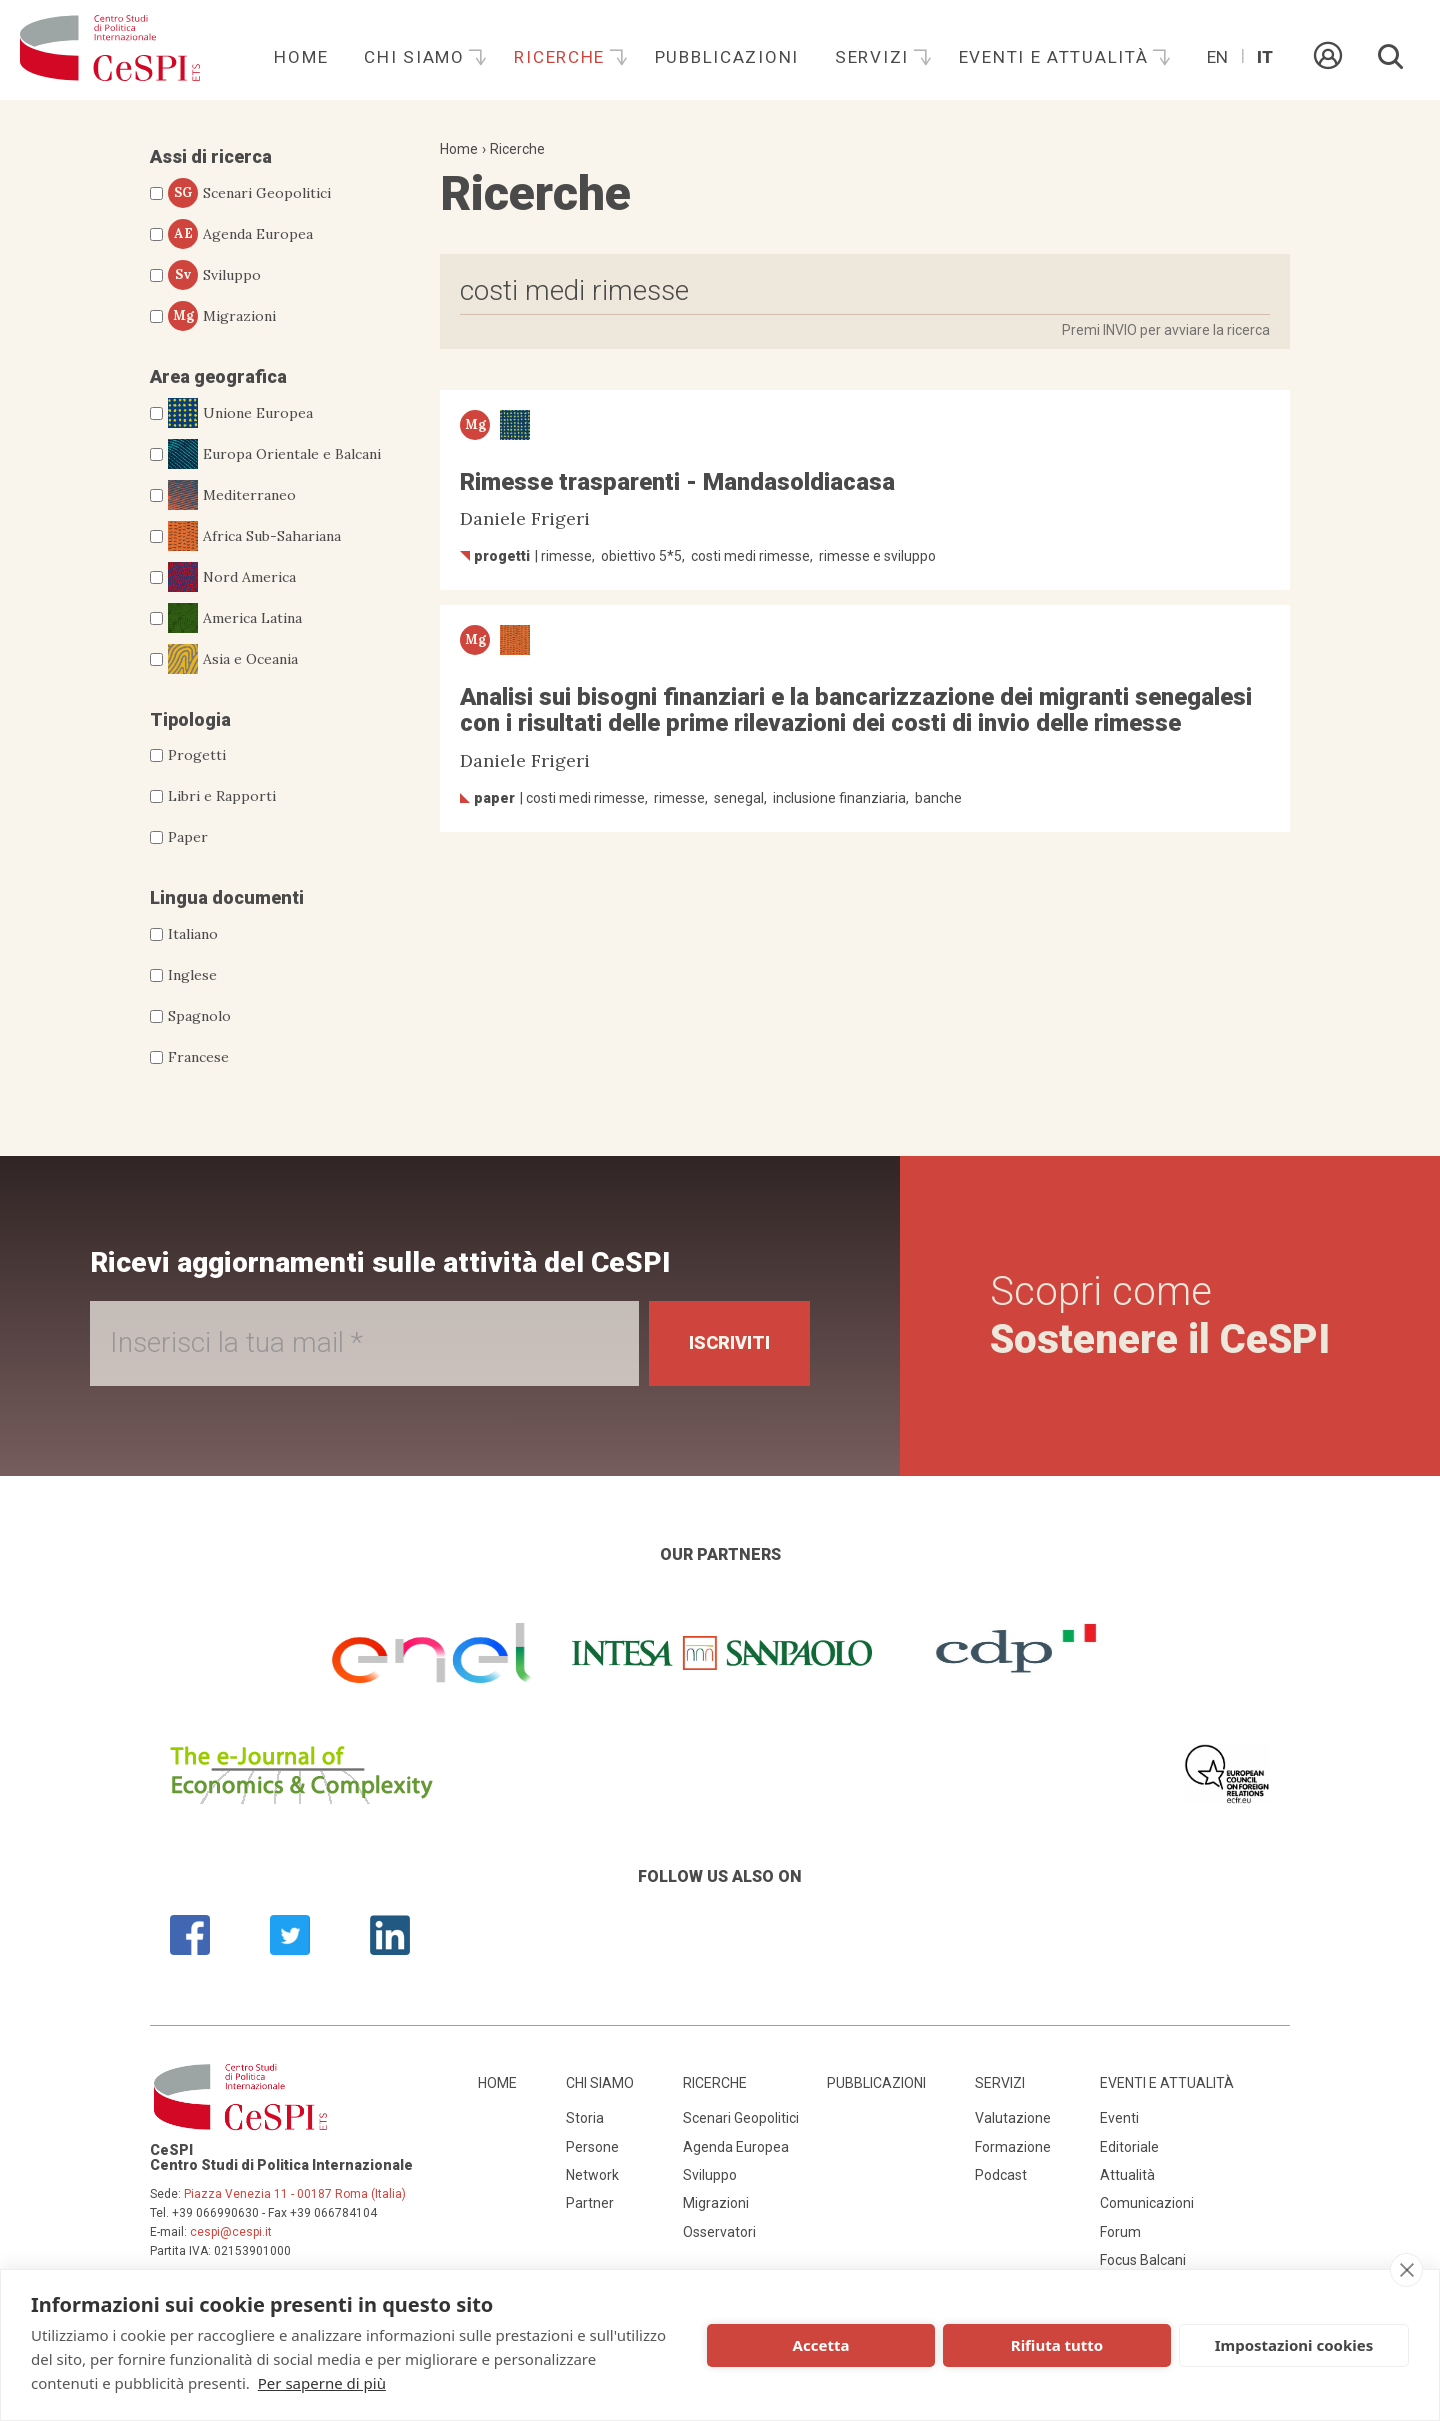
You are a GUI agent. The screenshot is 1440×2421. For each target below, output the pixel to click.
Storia (585, 2118)
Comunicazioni (1147, 2203)
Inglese (192, 975)
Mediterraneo (232, 495)
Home (301, 57)
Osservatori (719, 2232)
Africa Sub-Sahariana (254, 536)
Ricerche (562, 57)
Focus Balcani (1143, 2260)
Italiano (193, 934)
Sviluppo (214, 275)
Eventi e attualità (1057, 57)
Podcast (1001, 2175)
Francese (198, 1057)
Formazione (1013, 2147)
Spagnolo (199, 1016)
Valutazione (1013, 2118)
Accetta (821, 2345)
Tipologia (190, 719)
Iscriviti (729, 1342)
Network (592, 2175)
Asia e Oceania (233, 659)
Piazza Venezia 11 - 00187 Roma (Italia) (295, 2194)
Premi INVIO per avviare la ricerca (1166, 330)
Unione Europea (240, 413)
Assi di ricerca (211, 156)
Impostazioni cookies (1294, 2345)
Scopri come (1160, 1315)
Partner (590, 2203)
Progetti (197, 755)
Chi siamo (417, 57)
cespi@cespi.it (231, 2232)
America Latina (235, 618)
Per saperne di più (322, 2383)
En (1217, 57)
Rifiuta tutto (1057, 2345)
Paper (188, 837)
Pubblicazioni (727, 57)
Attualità (1127, 2175)
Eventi (1119, 2118)
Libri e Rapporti (222, 796)
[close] (1406, 2270)
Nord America (232, 577)
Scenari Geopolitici (249, 193)
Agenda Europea (240, 234)
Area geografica (218, 376)
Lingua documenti (227, 897)
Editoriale (1129, 2147)
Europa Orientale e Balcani (274, 454)
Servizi (875, 57)
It (1265, 57)
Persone (592, 2147)
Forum (1120, 2232)
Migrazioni (222, 316)
